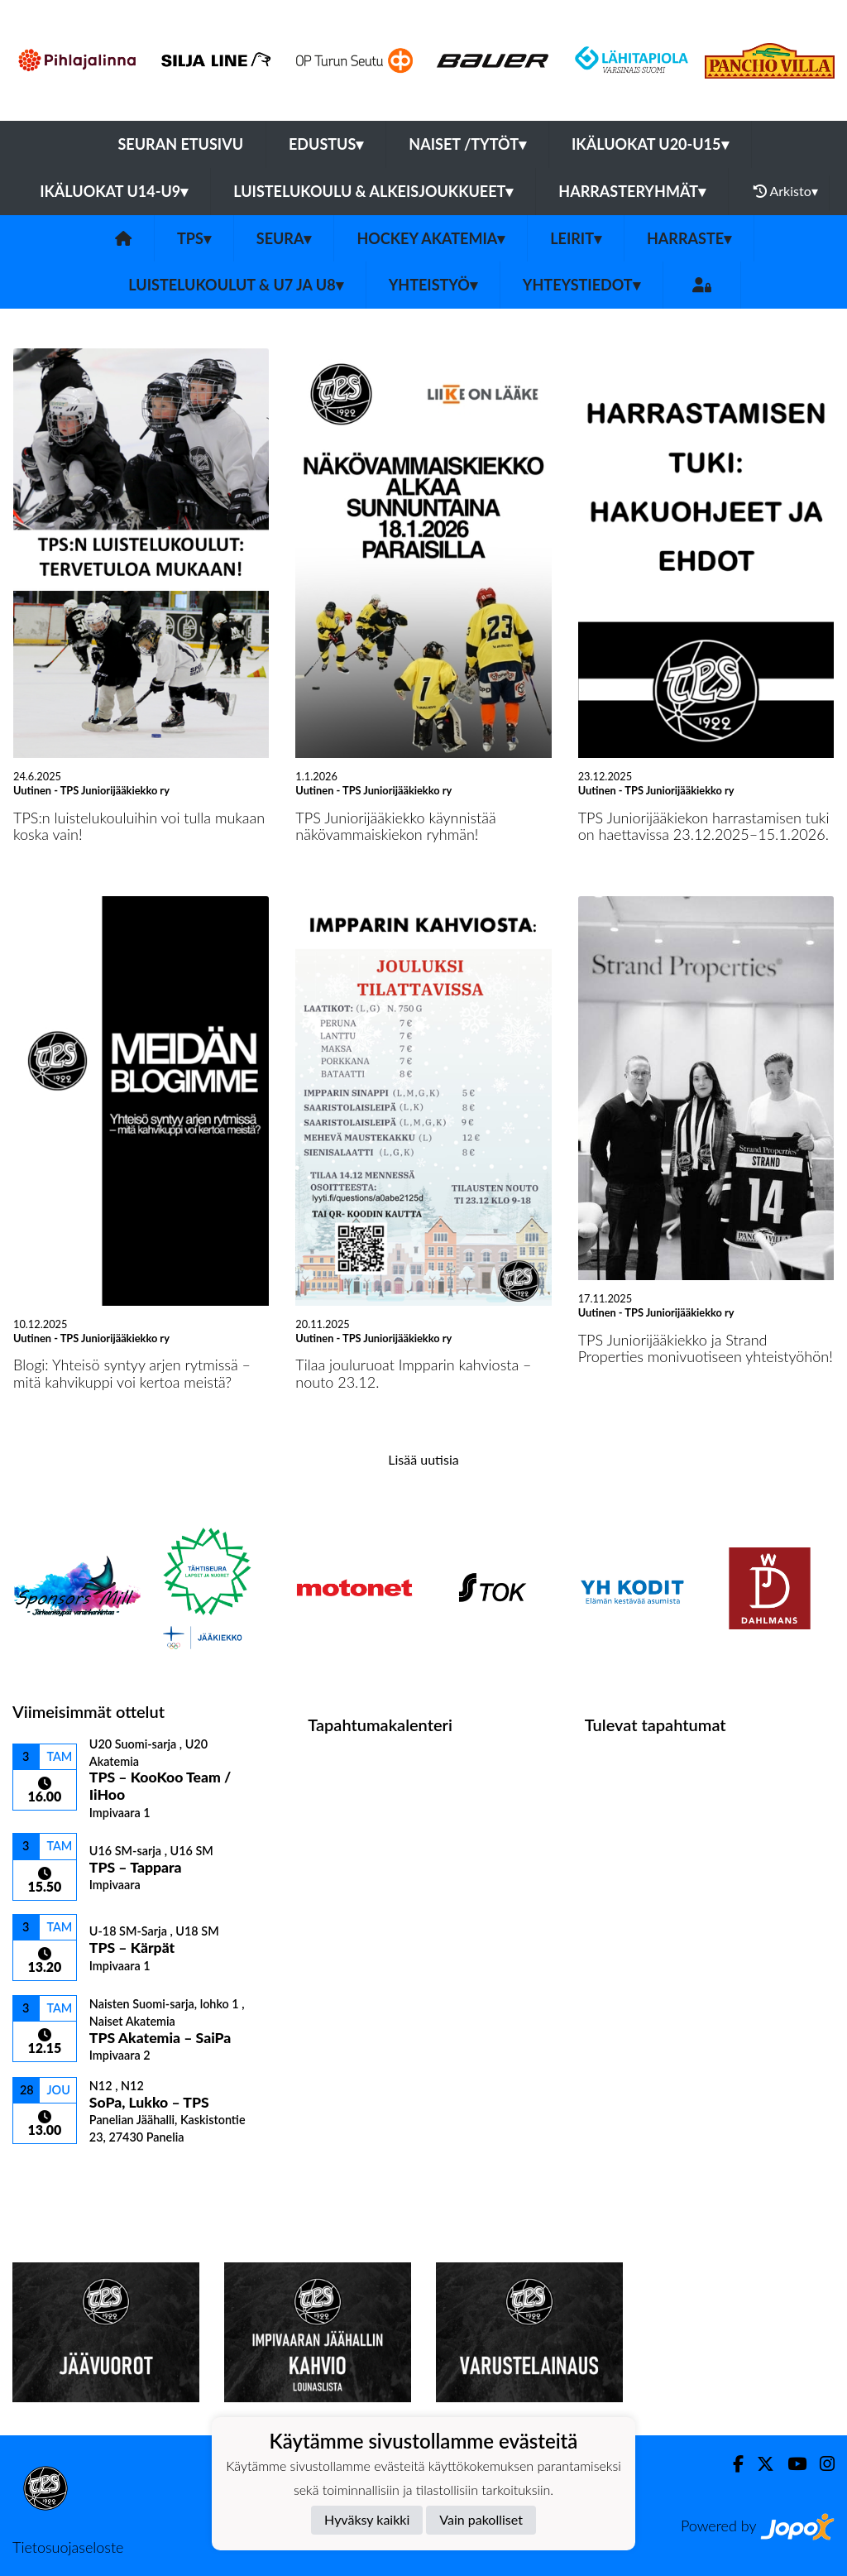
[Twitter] (759, 2464)
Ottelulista (53, 2173)
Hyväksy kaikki (366, 2519)
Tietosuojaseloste (67, 2547)
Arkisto (786, 191)
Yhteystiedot (581, 285)
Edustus (326, 144)
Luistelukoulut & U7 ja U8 (235, 285)
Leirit (575, 238)
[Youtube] (790, 2464)
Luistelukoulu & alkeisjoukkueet (373, 191)
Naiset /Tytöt (467, 144)
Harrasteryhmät (632, 191)
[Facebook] (732, 2464)
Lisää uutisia (423, 1459)
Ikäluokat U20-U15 (650, 144)
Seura (284, 238)
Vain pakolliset (481, 2519)
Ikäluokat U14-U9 (114, 191)
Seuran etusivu (181, 144)
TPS (194, 238)
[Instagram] (820, 2464)
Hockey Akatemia (431, 238)
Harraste (689, 238)
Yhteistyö (433, 285)
